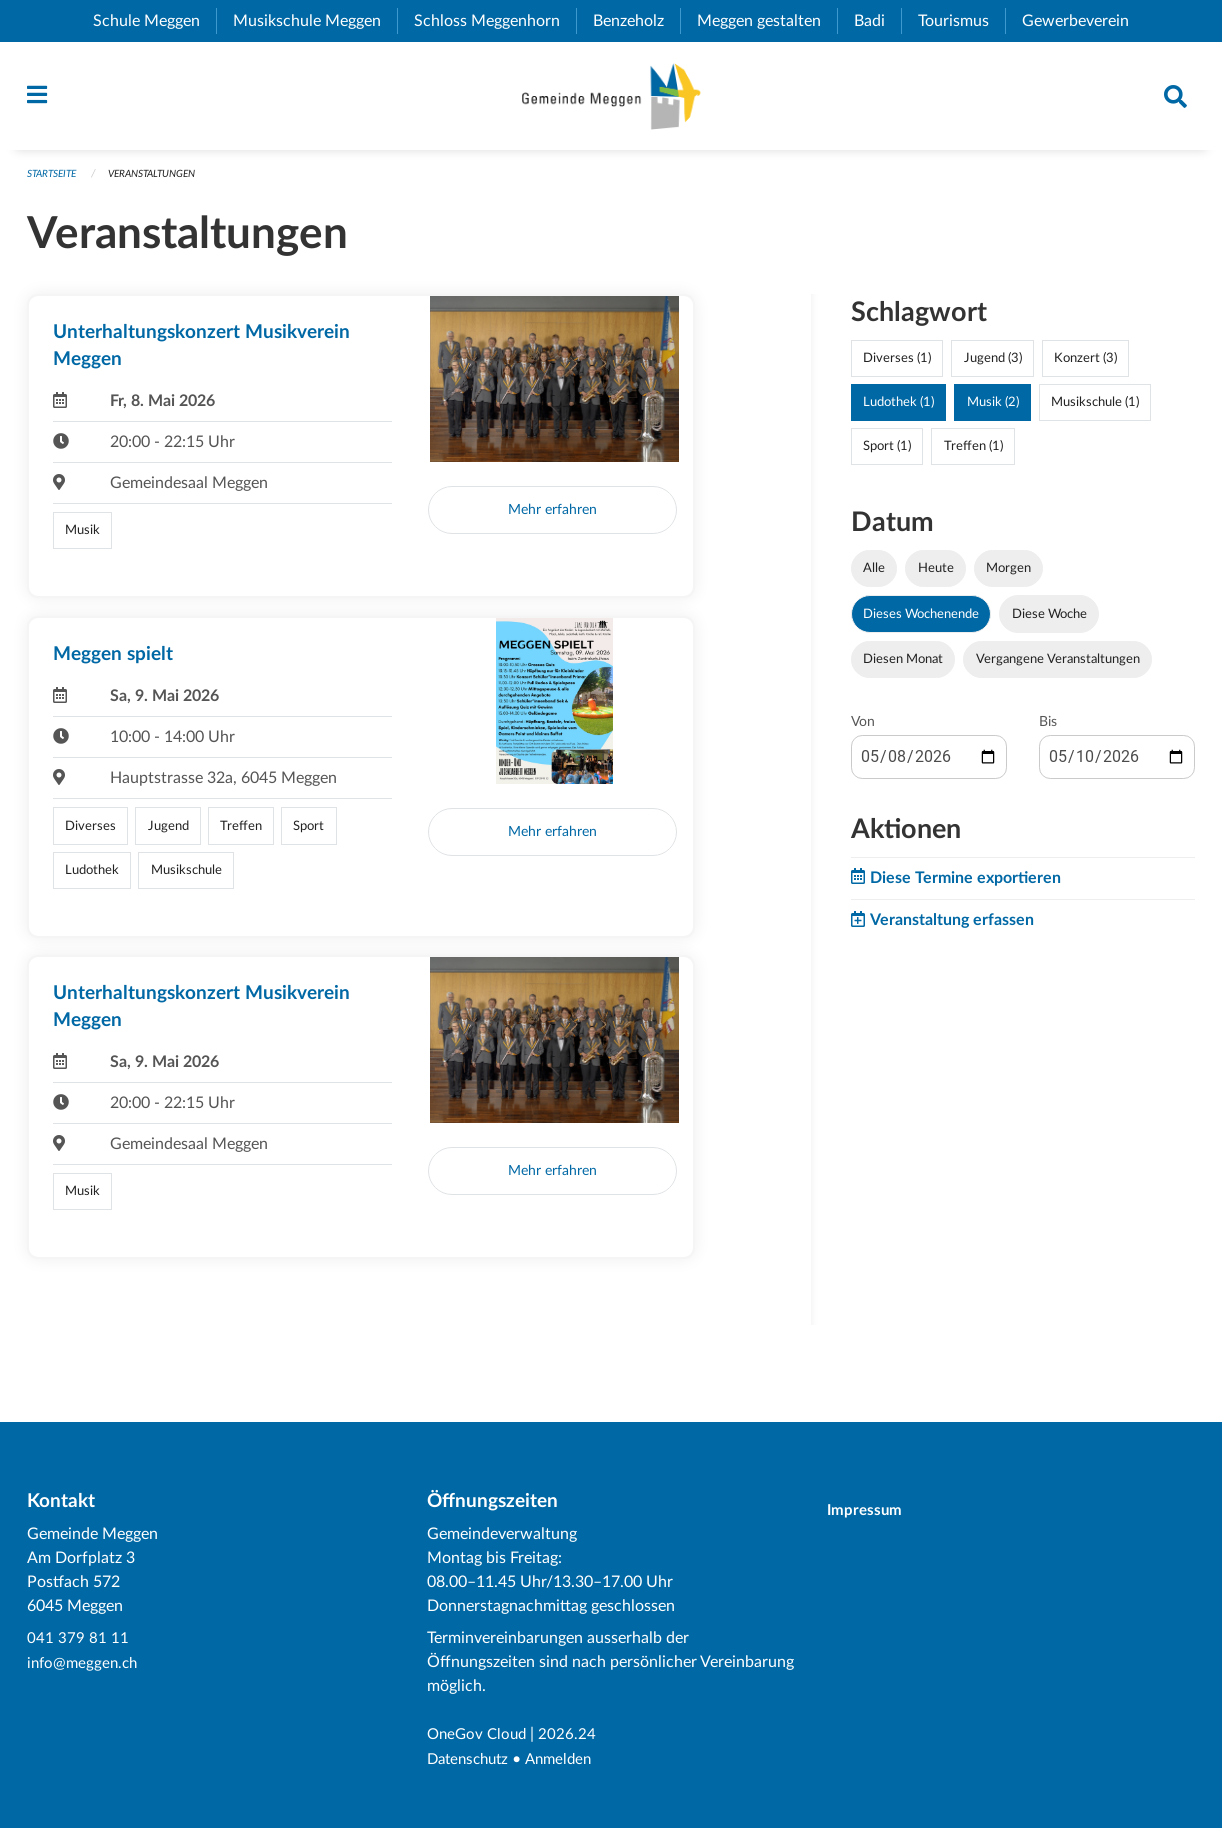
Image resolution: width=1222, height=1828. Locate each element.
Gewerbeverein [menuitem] (1083, 21)
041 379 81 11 (78, 1640)
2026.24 (573, 1736)
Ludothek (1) (898, 410)
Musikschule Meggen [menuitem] (315, 21)
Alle (874, 576)
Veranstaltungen (165, 181)
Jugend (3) (993, 366)
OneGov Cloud (479, 1736)
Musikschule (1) (1095, 410)
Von (863, 729)
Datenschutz (471, 1760)
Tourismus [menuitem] (961, 21)
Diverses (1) (897, 366)
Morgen (1008, 576)
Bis (1048, 729)
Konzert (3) (1085, 366)
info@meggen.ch (85, 1664)
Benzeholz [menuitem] (636, 21)
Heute (936, 576)
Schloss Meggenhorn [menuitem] (495, 21)
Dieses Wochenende (921, 621)
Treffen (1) (973, 454)
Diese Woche (1049, 621)
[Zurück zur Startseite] (610, 100)
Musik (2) (993, 410)
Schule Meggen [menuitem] (154, 21)
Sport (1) (887, 454)
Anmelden (567, 1760)
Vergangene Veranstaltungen (1058, 666)
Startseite (55, 181)
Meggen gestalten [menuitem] (767, 21)
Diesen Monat (903, 666)
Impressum (873, 1511)
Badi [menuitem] (877, 21)
